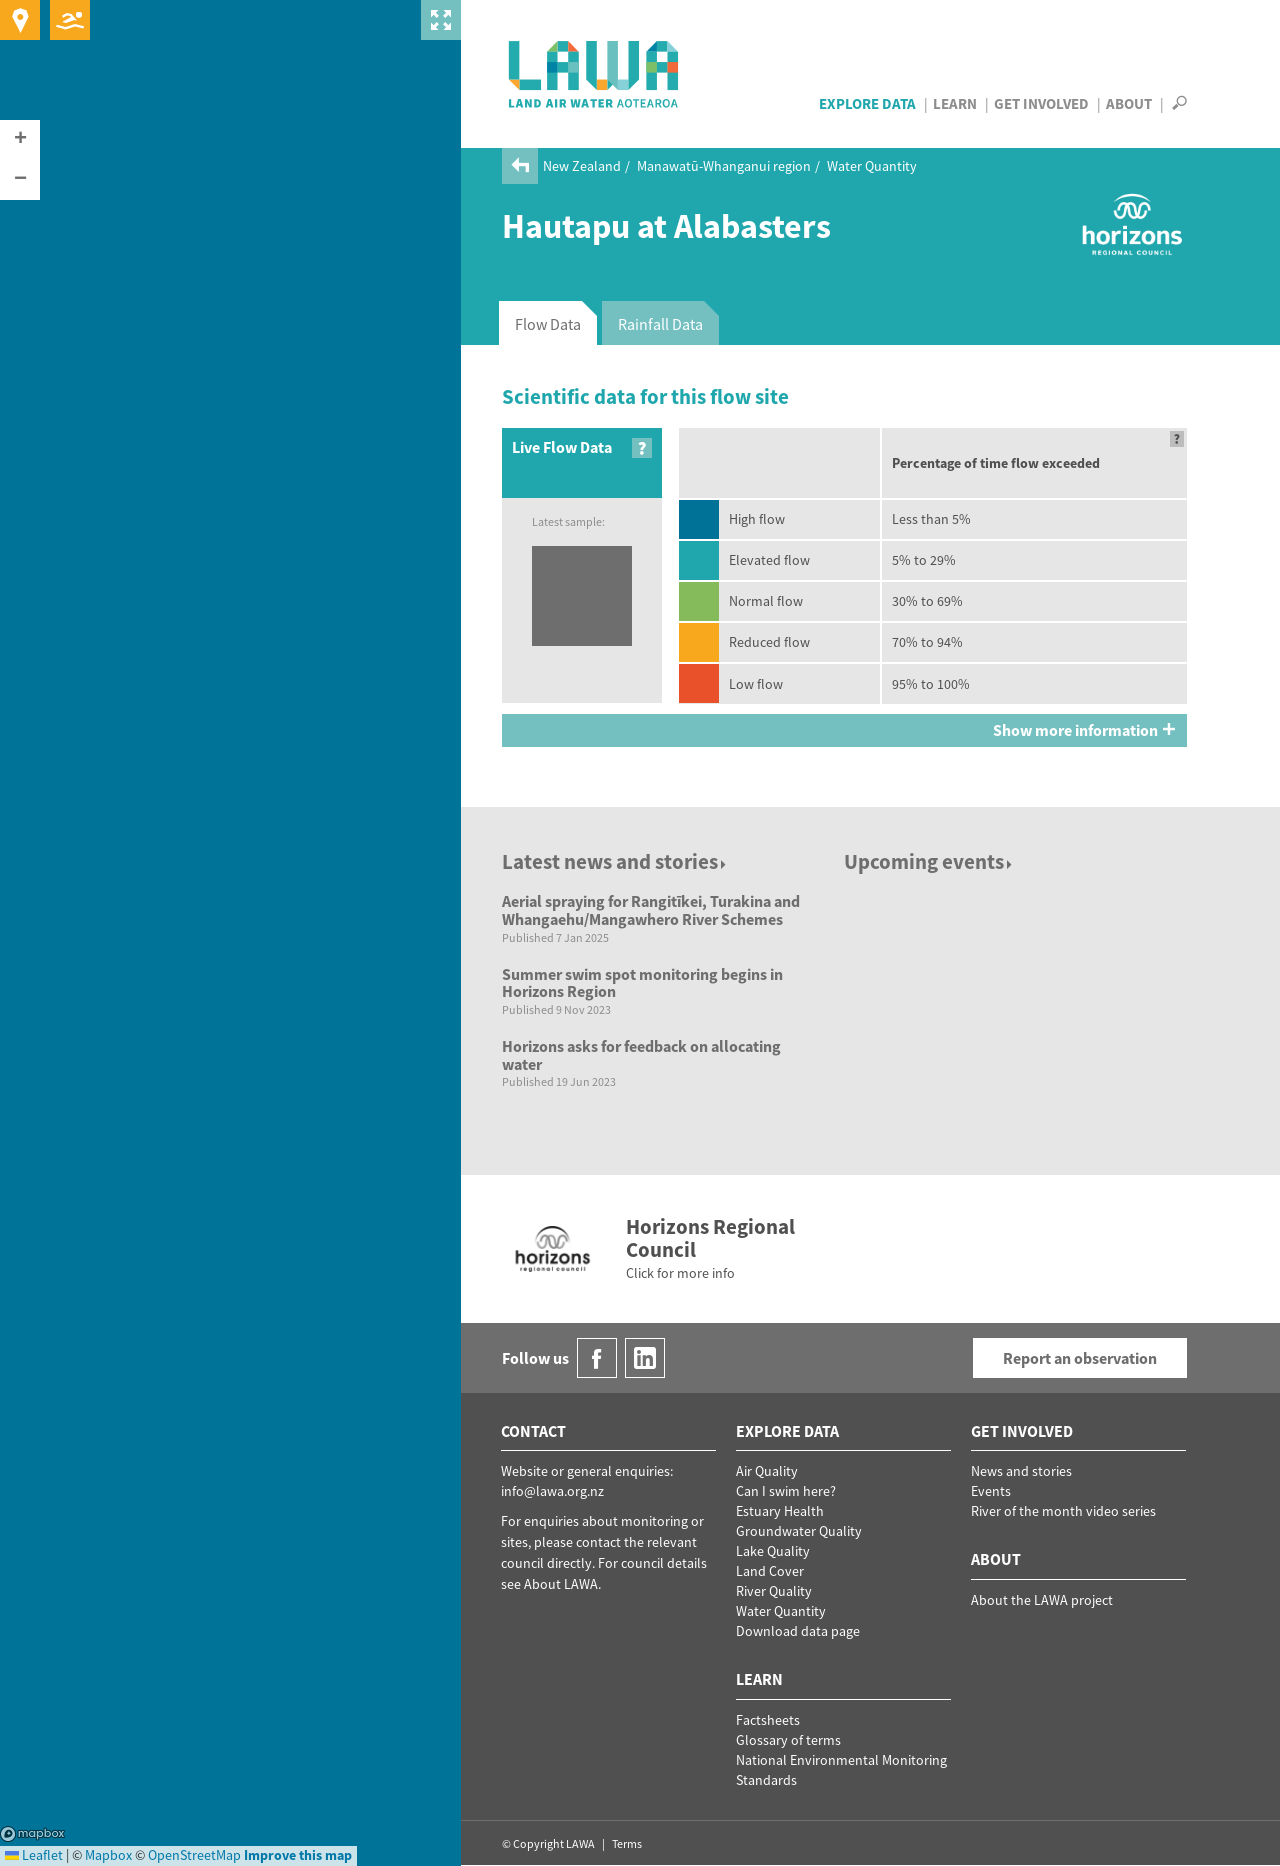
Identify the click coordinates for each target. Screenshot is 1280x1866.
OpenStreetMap (194, 1855)
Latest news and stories (615, 861)
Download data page (798, 1631)
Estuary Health (780, 1511)
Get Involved (1041, 103)
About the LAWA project (1042, 1600)
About (1129, 103)
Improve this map (298, 1855)
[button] (20, 140)
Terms (627, 1843)
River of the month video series (1063, 1511)
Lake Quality (773, 1551)
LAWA (594, 74)
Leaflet (34, 1855)
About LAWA (561, 1584)
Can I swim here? (786, 1491)
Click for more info (680, 1273)
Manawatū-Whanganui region (724, 166)
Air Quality (767, 1471)
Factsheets (768, 1720)
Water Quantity (872, 166)
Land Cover (770, 1571)
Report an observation (1080, 1358)
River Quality (774, 1591)
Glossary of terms (788, 1740)
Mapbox (32, 1834)
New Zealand (582, 166)
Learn (955, 103)
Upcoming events (929, 861)
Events (991, 1491)
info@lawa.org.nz (552, 1491)
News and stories (1021, 1471)
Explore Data (867, 103)
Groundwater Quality (799, 1531)
